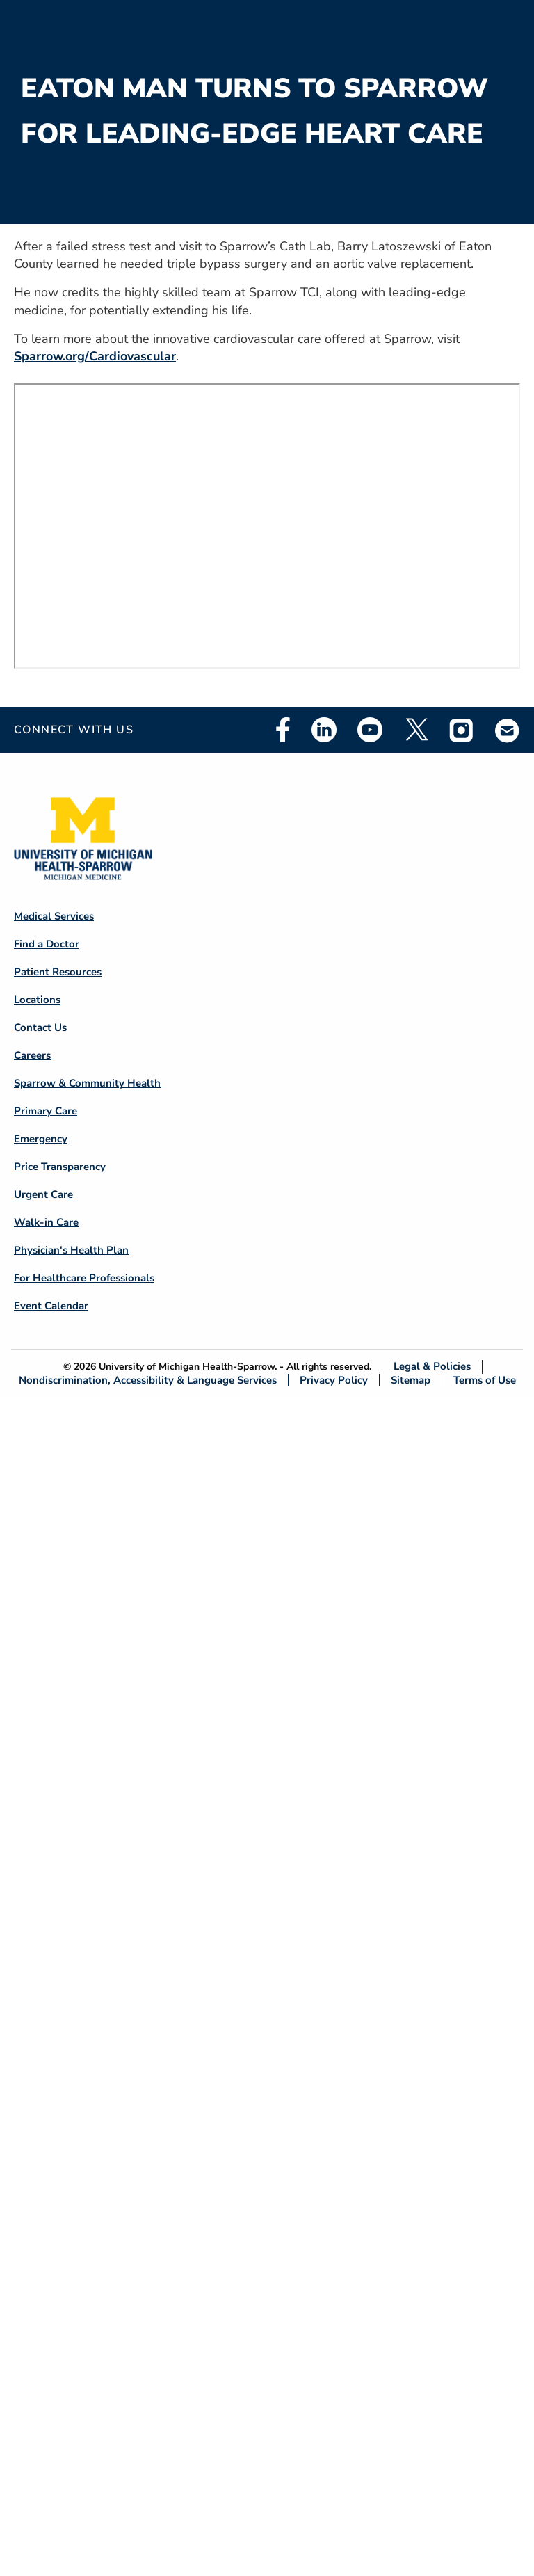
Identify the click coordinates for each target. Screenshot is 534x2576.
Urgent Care (43, 1194)
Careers (32, 1055)
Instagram (461, 729)
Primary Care (45, 1111)
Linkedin (324, 729)
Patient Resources (58, 972)
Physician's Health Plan (71, 1250)
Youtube (369, 729)
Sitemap (410, 1380)
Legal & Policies (432, 1366)
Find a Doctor (46, 944)
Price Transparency (60, 1167)
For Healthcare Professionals (84, 1278)
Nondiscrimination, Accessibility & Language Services (148, 1380)
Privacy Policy (334, 1380)
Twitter (415, 729)
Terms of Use (484, 1380)
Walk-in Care (46, 1222)
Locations (37, 1000)
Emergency (40, 1139)
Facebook (283, 729)
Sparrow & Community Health (87, 1083)
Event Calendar (51, 1306)
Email (507, 730)
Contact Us (40, 1027)
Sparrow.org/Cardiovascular (95, 356)
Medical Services (54, 916)
